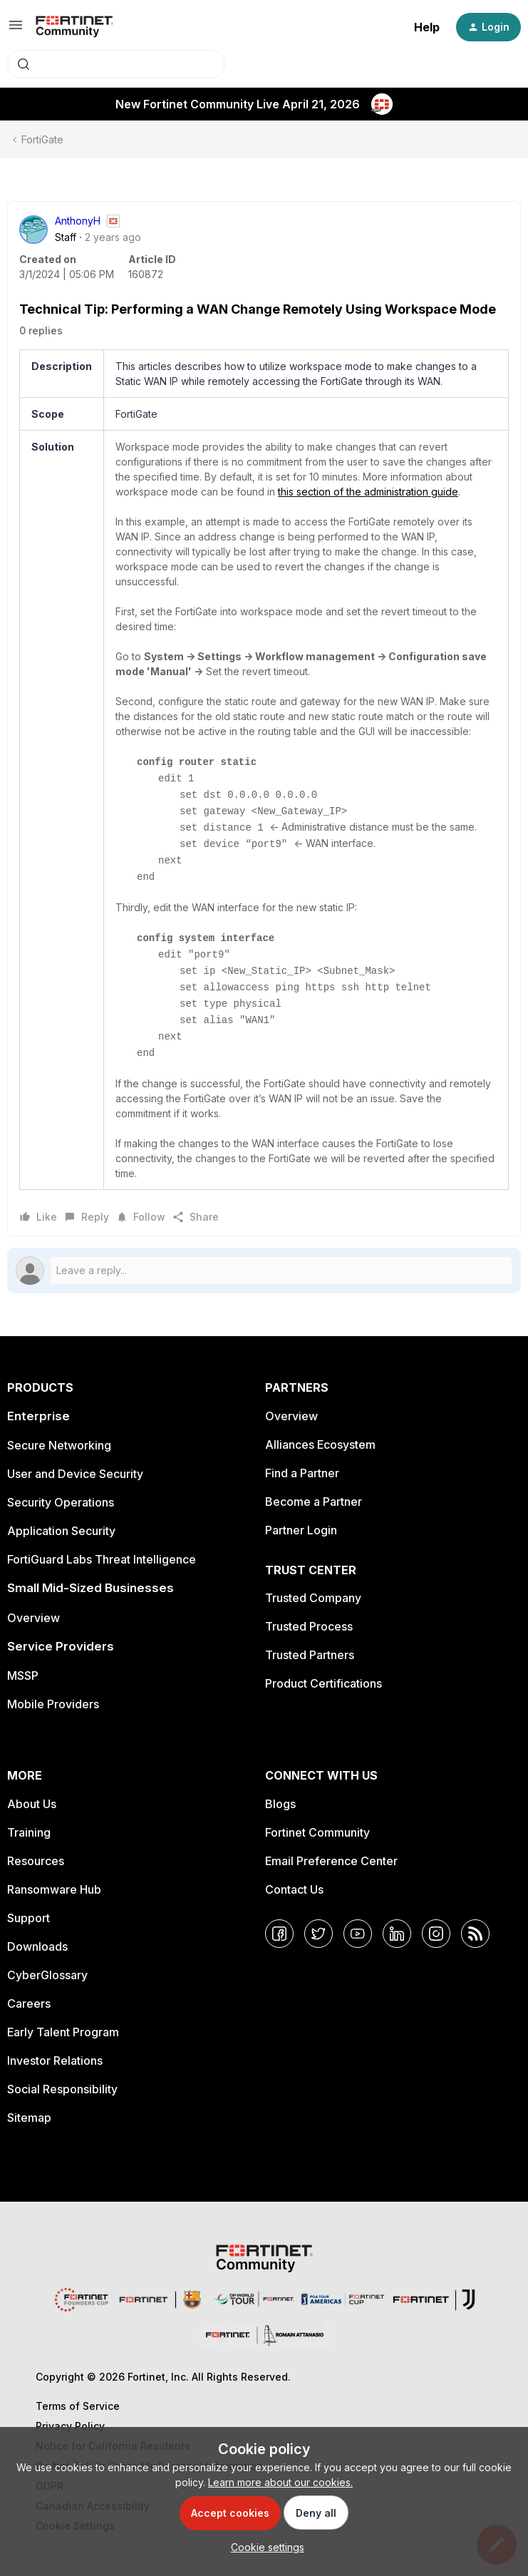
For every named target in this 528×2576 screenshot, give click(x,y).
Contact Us (294, 1889)
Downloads (37, 1946)
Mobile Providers (53, 1704)
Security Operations (60, 1502)
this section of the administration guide (368, 492)
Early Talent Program (63, 2032)
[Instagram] (436, 1933)
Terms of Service (78, 2406)
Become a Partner (313, 1501)
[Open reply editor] (264, 1270)
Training (29, 1832)
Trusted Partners (309, 1655)
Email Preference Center (331, 1861)
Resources (35, 1861)
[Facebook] (279, 1933)
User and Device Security (75, 1474)
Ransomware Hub (54, 1889)
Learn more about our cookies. (280, 2482)
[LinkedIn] (397, 1933)
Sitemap (29, 2117)
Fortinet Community (317, 1832)
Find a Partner (302, 1473)
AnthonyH (77, 221)
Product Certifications (323, 1683)
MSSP (22, 1675)
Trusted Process (309, 1626)
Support (28, 1918)
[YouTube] (357, 1933)
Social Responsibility (62, 2089)
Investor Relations (55, 2060)
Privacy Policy (70, 2426)
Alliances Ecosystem (320, 1444)
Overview (33, 1618)
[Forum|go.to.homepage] (74, 27)
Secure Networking (59, 1445)
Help (427, 27)
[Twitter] (318, 1933)
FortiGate (42, 139)
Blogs (280, 1804)
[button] (15, 30)
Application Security (61, 1531)
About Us (31, 1804)
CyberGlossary (47, 1975)
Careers (29, 2003)
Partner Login (301, 1530)
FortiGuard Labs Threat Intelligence (101, 1559)
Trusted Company (313, 1598)
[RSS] (475, 1933)
